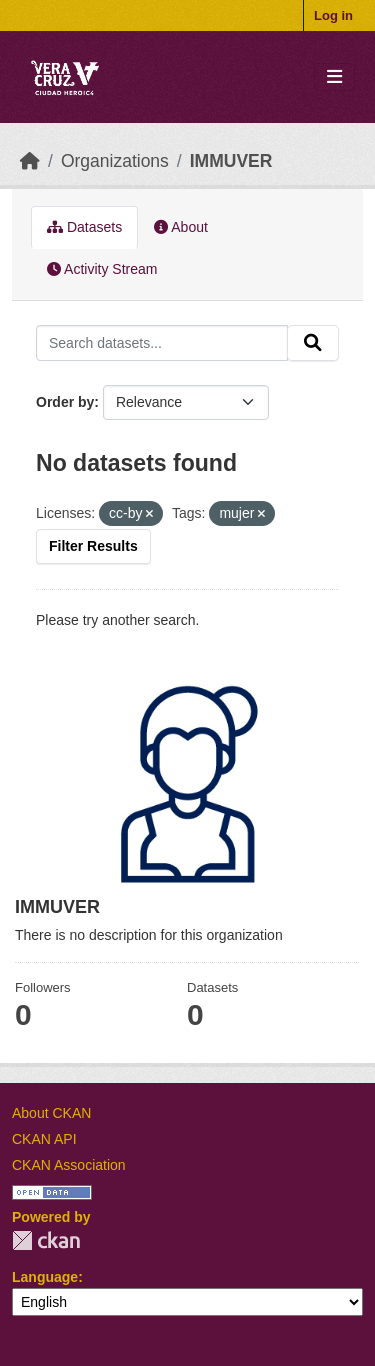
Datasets (84, 227)
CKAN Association (69, 1165)
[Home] (30, 161)
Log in (333, 15)
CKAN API (44, 1139)
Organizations (115, 161)
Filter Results (93, 546)
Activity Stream (102, 269)
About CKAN (51, 1113)
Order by (65, 402)
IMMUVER (231, 161)
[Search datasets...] (162, 343)
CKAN (46, 1240)
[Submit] (313, 343)
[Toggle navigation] (334, 77)
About (181, 227)
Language (45, 1277)
